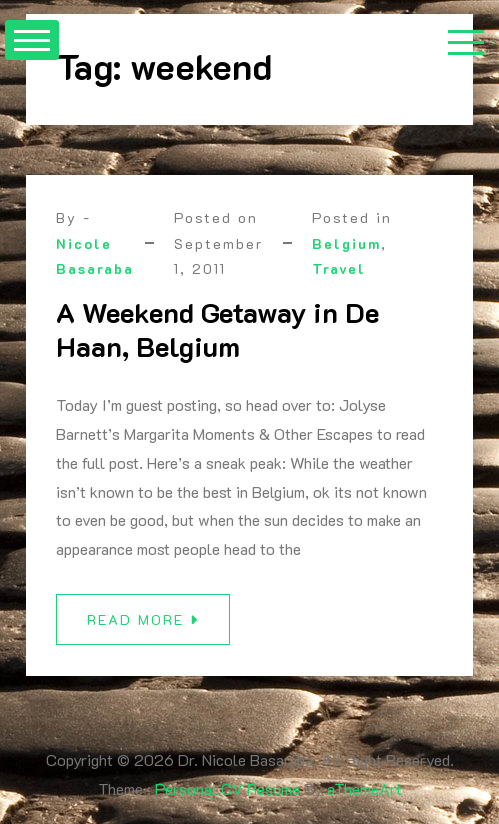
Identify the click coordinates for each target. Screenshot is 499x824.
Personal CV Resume (227, 788)
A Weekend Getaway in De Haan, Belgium (217, 329)
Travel (339, 268)
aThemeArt (364, 788)
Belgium (346, 243)
